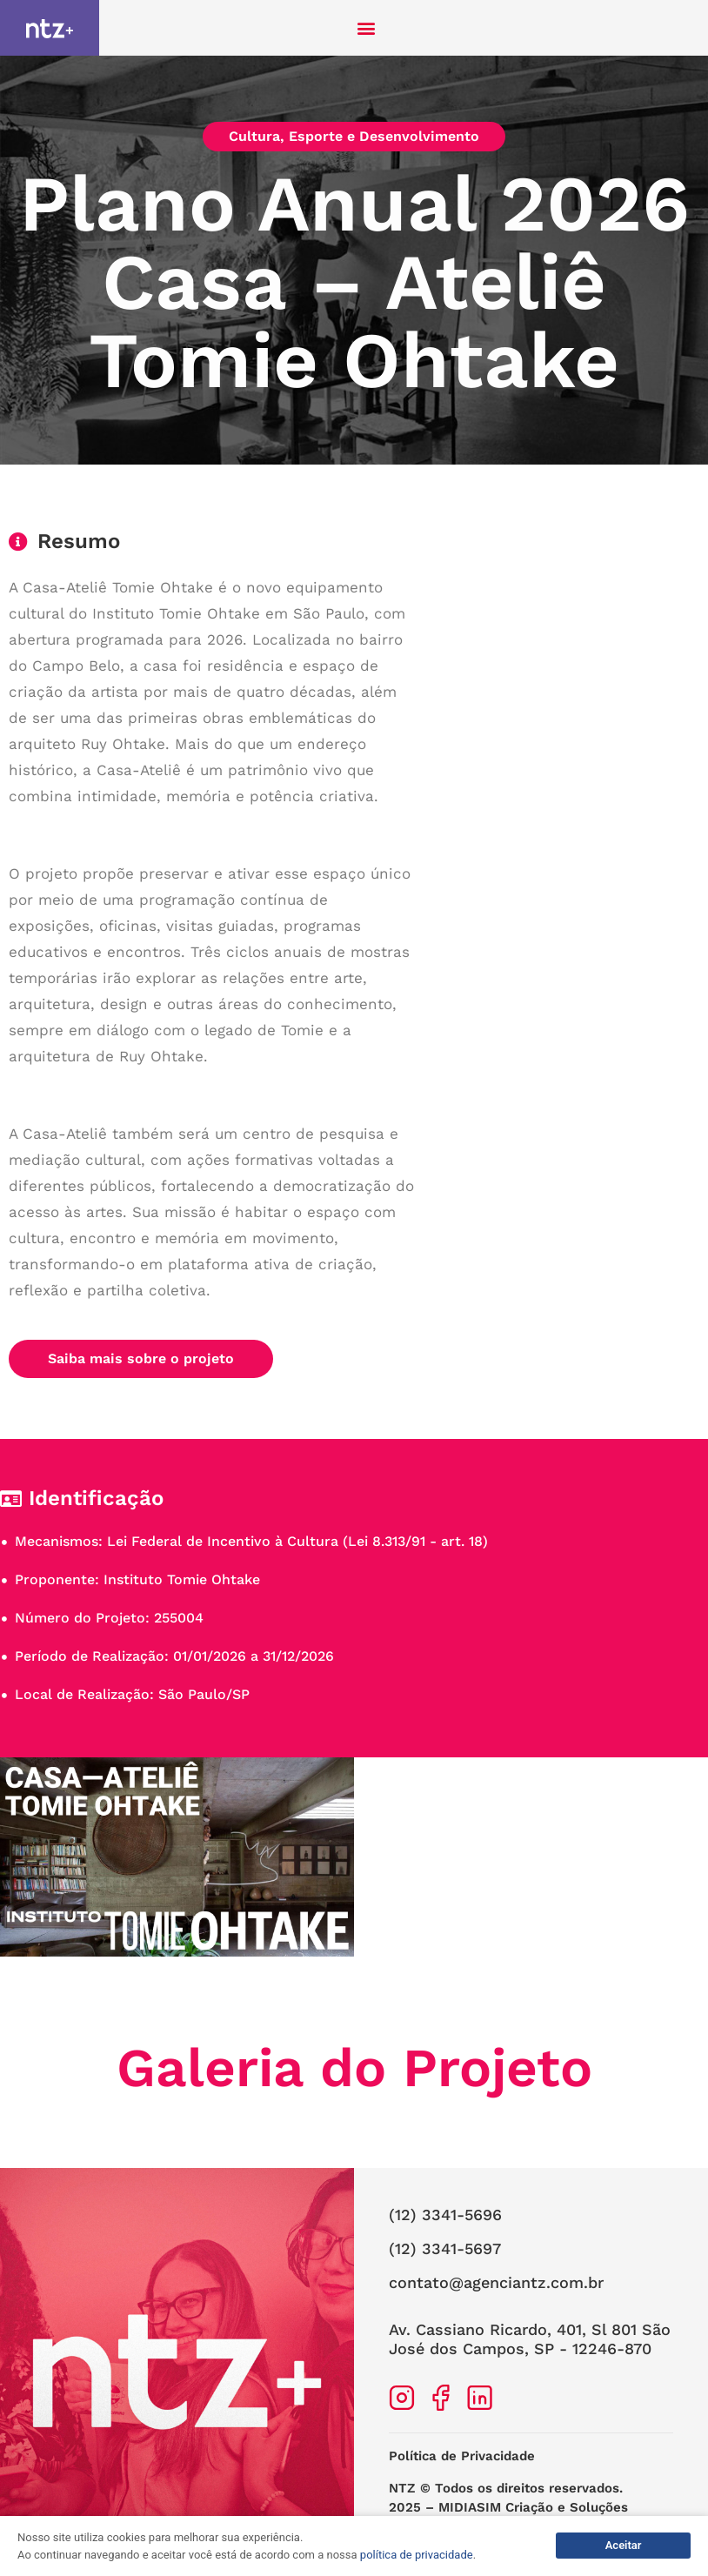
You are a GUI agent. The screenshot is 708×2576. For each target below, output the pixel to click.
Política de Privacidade (462, 2456)
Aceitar (623, 2545)
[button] (366, 28)
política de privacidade (416, 2554)
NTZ (402, 2488)
